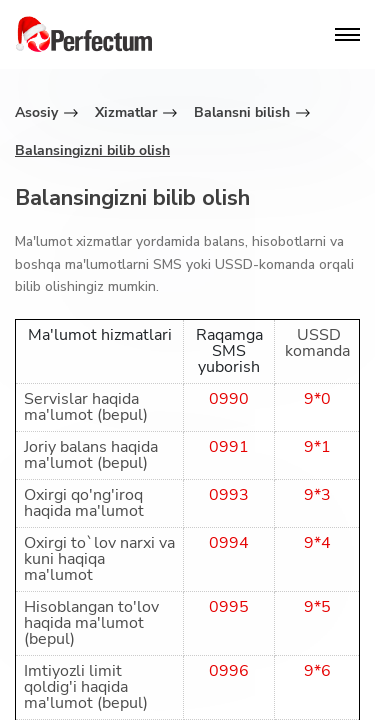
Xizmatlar (126, 112)
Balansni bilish (242, 112)
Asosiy (36, 112)
